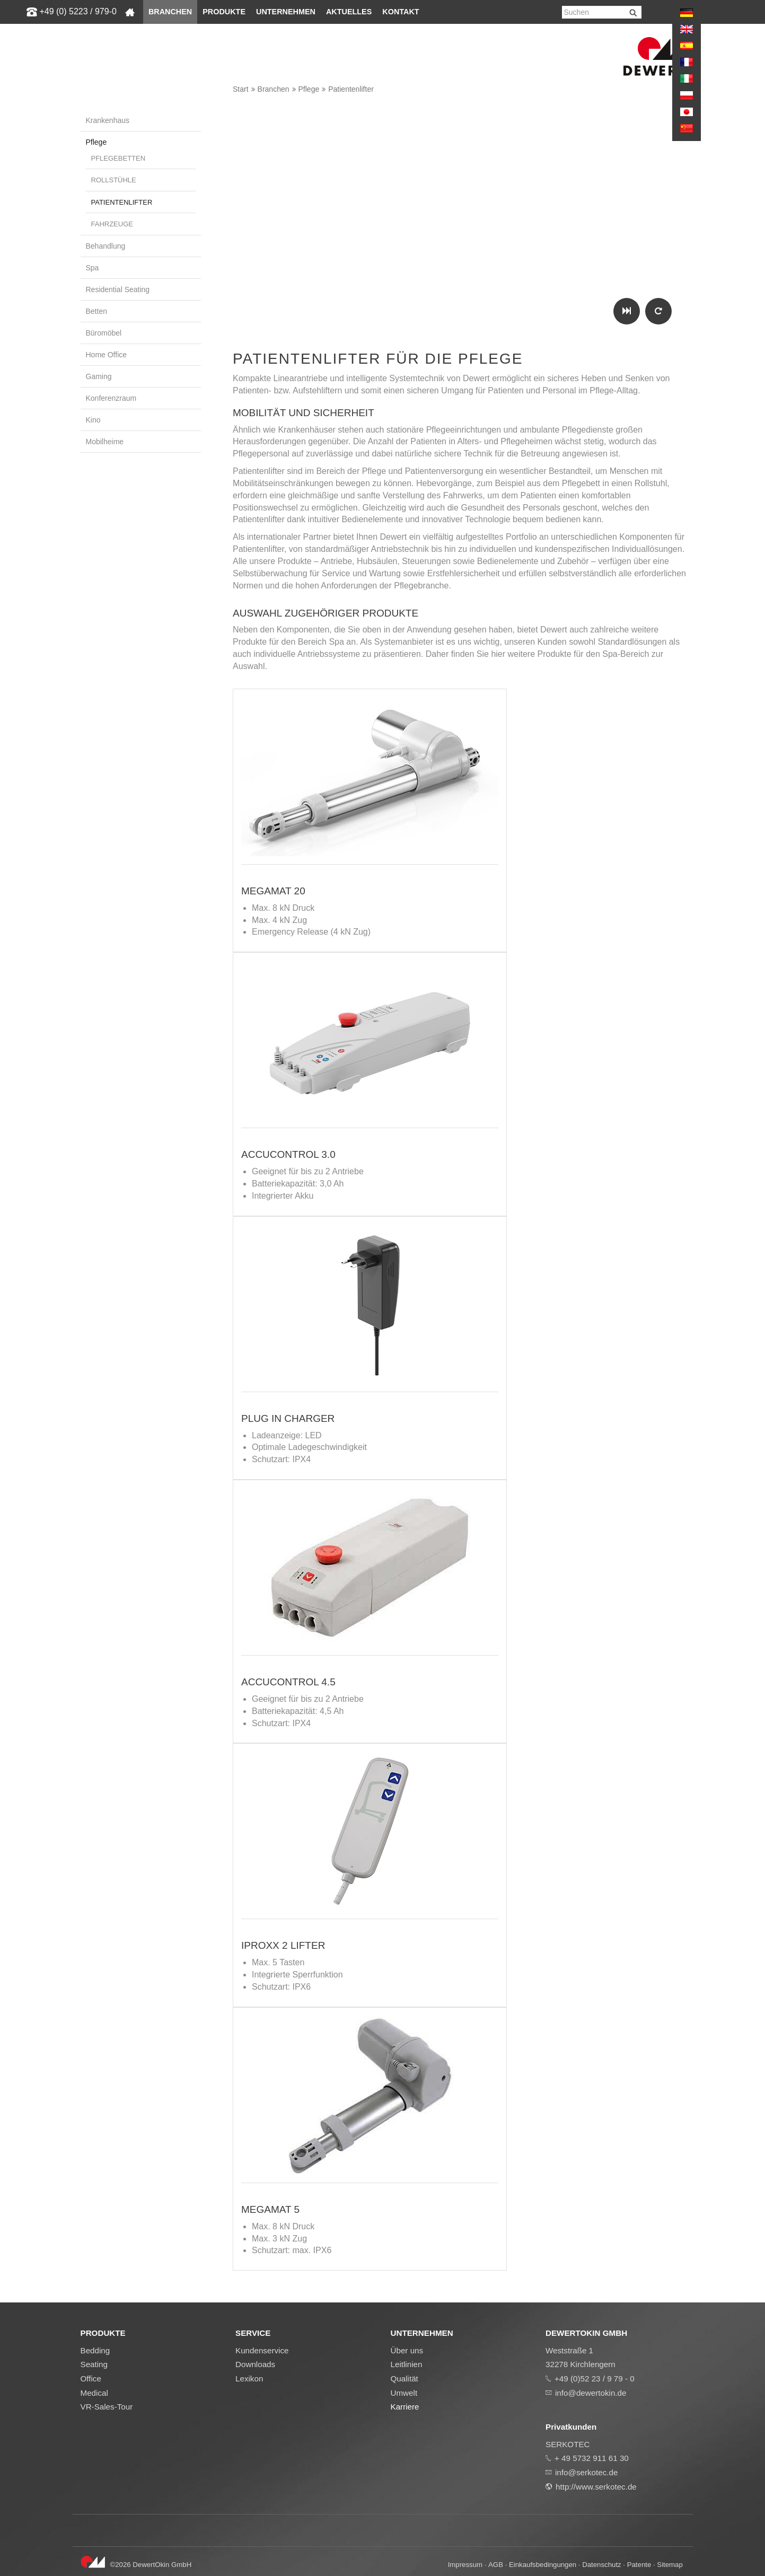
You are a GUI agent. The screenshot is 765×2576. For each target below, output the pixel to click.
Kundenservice (261, 2350)
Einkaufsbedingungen (542, 2565)
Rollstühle (113, 180)
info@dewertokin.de (590, 2392)
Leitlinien (407, 2364)
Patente (639, 2565)
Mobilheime (105, 441)
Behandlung (106, 246)
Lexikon (249, 2378)
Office (91, 2378)
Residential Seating (118, 289)
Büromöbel (104, 333)
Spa (92, 267)
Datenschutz (601, 2565)
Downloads (255, 2364)
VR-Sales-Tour (107, 2406)
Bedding (95, 2350)
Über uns (407, 2350)
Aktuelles (349, 11)
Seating (94, 2364)
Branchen (170, 11)
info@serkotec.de (586, 2472)
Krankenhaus (108, 120)
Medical (94, 2392)
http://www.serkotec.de (596, 2486)
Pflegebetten (118, 158)
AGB (495, 2565)
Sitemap (670, 2565)
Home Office (106, 354)
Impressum (465, 2565)
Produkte (224, 11)
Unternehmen (285, 11)
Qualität (404, 2378)
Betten (96, 311)
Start (241, 89)
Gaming (99, 376)
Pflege (309, 89)
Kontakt (400, 11)
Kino (93, 420)
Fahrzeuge (112, 224)
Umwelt (404, 2392)
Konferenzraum (111, 398)
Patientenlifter (351, 89)
